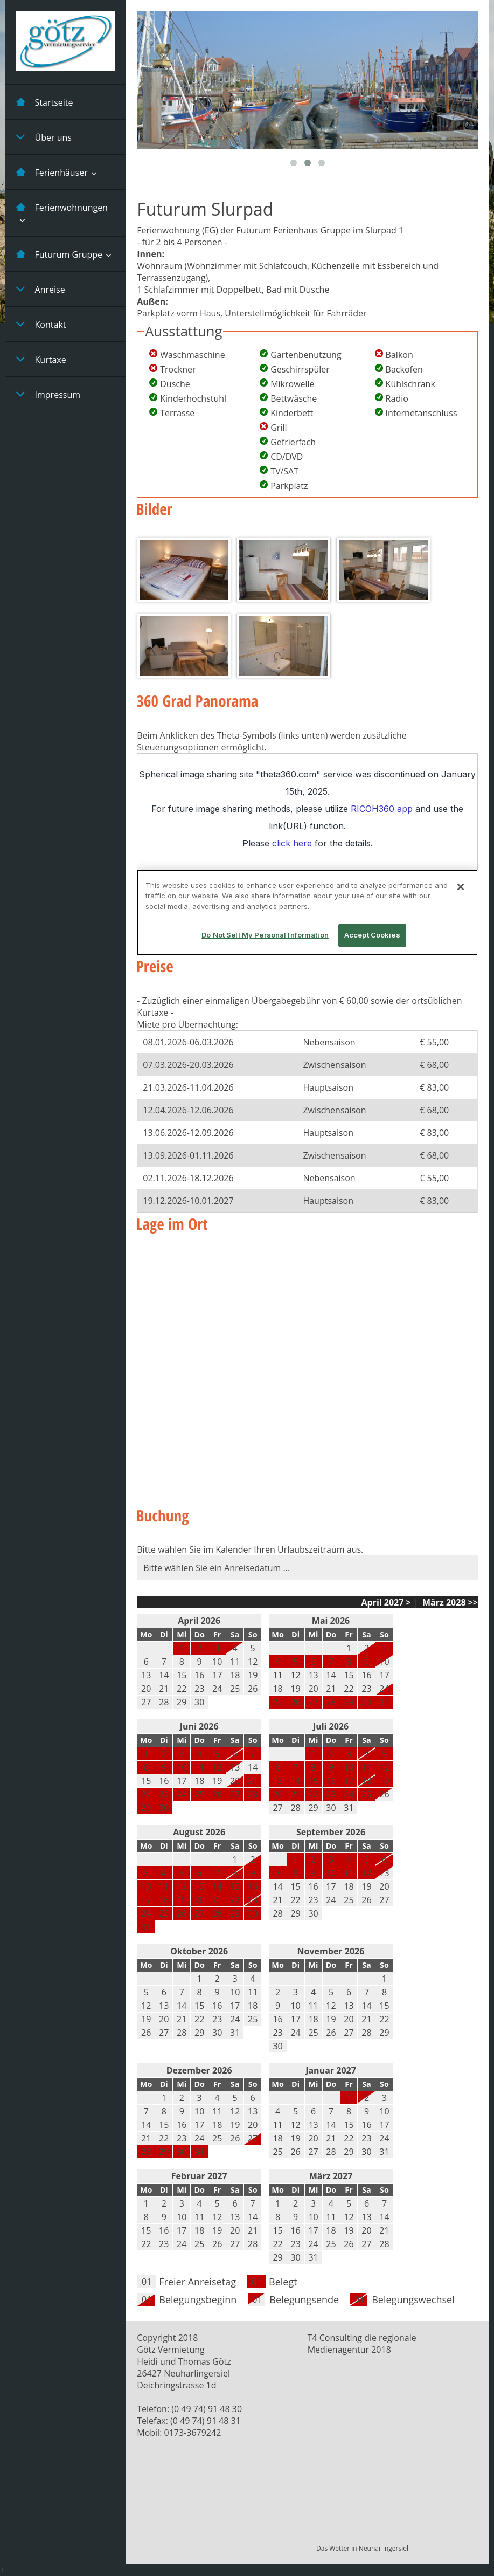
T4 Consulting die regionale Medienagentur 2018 (362, 2343)
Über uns (44, 136)
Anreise (40, 289)
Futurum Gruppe (59, 253)
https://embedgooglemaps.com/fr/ (302, 1484)
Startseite (44, 101)
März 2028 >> (449, 1602)
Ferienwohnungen (62, 207)
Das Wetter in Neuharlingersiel (362, 2548)
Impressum (48, 394)
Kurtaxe (41, 359)
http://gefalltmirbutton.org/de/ (320, 1484)
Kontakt (41, 324)
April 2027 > (385, 1602)
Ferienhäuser (52, 172)
